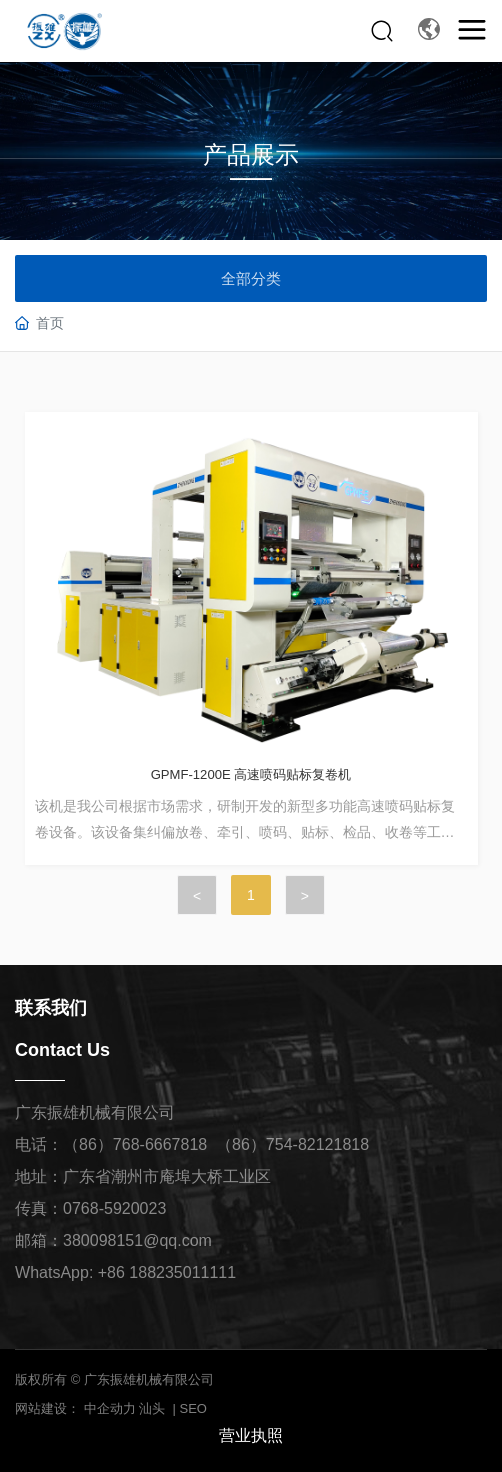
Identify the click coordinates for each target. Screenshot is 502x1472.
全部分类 (251, 278)
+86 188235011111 (167, 1272)
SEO (193, 1408)
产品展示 (251, 154)
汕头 (152, 1408)
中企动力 (110, 1408)
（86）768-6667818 (135, 1144)
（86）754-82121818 (292, 1144)
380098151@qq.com (137, 1240)
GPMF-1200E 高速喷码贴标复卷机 (251, 774)
